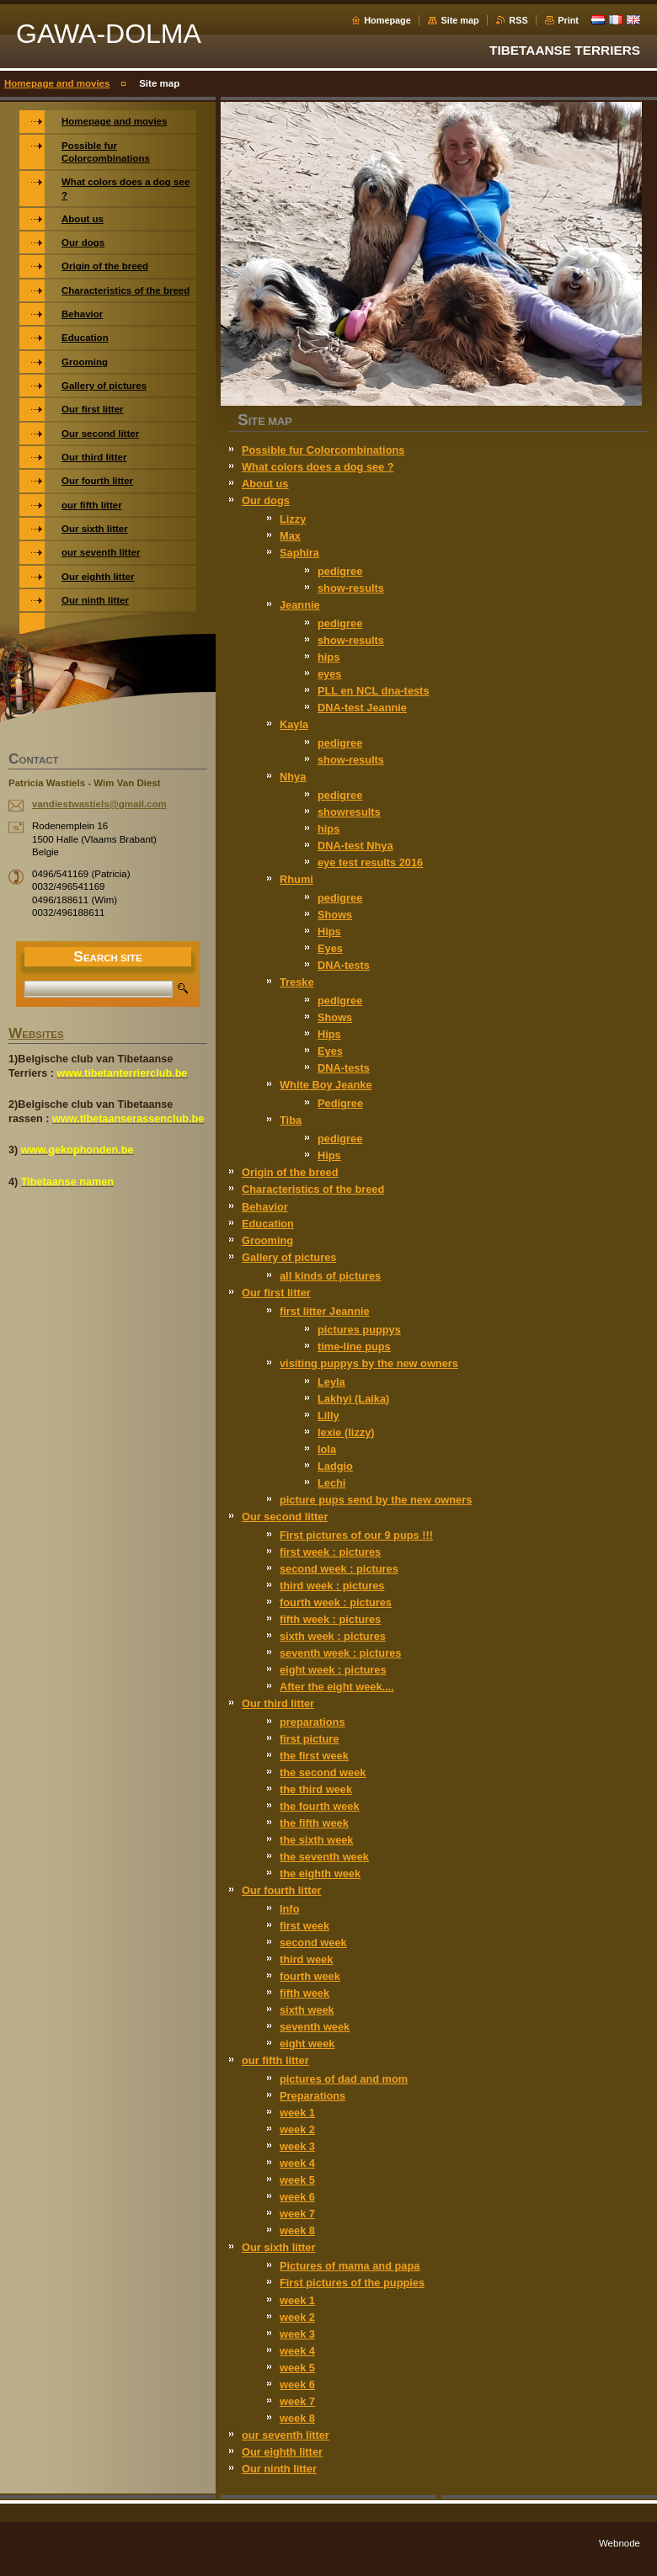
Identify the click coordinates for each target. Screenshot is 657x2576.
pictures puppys (359, 1329)
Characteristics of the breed (313, 1189)
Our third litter (278, 1703)
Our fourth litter (282, 1890)
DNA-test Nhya (355, 845)
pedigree (340, 571)
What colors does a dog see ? (318, 466)
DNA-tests (344, 965)
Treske (297, 982)
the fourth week (320, 1806)
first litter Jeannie (325, 1311)
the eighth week (320, 1873)
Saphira (299, 552)
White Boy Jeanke (326, 1084)
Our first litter (276, 1292)
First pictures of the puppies (352, 2282)
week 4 (297, 2163)
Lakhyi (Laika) (353, 1398)
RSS (518, 20)
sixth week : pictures (333, 1636)
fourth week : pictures (336, 1602)
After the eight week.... (337, 1686)
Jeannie (300, 605)
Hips (329, 931)
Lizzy (293, 519)
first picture (309, 1738)
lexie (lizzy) (346, 1432)
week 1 (297, 2112)
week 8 (297, 2230)
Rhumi (296, 879)
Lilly (328, 1415)
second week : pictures (339, 1568)
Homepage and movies (57, 83)
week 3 (297, 2146)
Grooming (267, 1240)
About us (265, 483)
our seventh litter (285, 2435)
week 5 (297, 2180)
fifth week (304, 1993)
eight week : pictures (333, 1669)
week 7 (297, 2213)
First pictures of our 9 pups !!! (356, 1535)
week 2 (297, 2129)
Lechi (331, 1483)
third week (306, 1959)
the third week (316, 1789)
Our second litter (285, 1516)
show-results (351, 588)
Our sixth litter (278, 2247)
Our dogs (266, 500)
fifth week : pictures (330, 1619)
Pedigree (340, 1103)
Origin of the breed (290, 1172)
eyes (329, 674)
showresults (349, 812)
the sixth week (316, 1840)
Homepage (387, 20)
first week (304, 1925)
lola (327, 1449)
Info (289, 1909)
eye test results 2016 (370, 862)
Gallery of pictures (289, 1257)
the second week (323, 1772)
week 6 (297, 2196)
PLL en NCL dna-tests (374, 690)
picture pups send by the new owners (376, 1499)
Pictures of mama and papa (349, 2265)
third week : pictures (332, 1585)
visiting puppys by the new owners (369, 1363)
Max (290, 536)
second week (313, 1942)
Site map (459, 20)
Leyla (331, 1382)
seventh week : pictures (340, 1653)
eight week (307, 2043)
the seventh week (324, 1856)
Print (568, 20)
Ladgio (335, 1466)
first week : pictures (330, 1552)
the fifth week (314, 1823)
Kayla (294, 724)
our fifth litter (275, 2060)
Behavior (265, 1206)
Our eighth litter (282, 2452)
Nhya (293, 776)
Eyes (330, 948)
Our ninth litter (279, 2468)
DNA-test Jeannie (362, 707)
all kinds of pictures (330, 1275)
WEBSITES (36, 1035)
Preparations (312, 2095)
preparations (312, 1722)
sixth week (307, 2010)
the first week (314, 1755)
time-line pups (354, 1346)
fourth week (310, 1976)
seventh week (315, 2026)
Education (268, 1223)
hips (328, 657)
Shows (335, 914)
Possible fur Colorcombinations (323, 450)
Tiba (291, 1120)
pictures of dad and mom (344, 2079)
